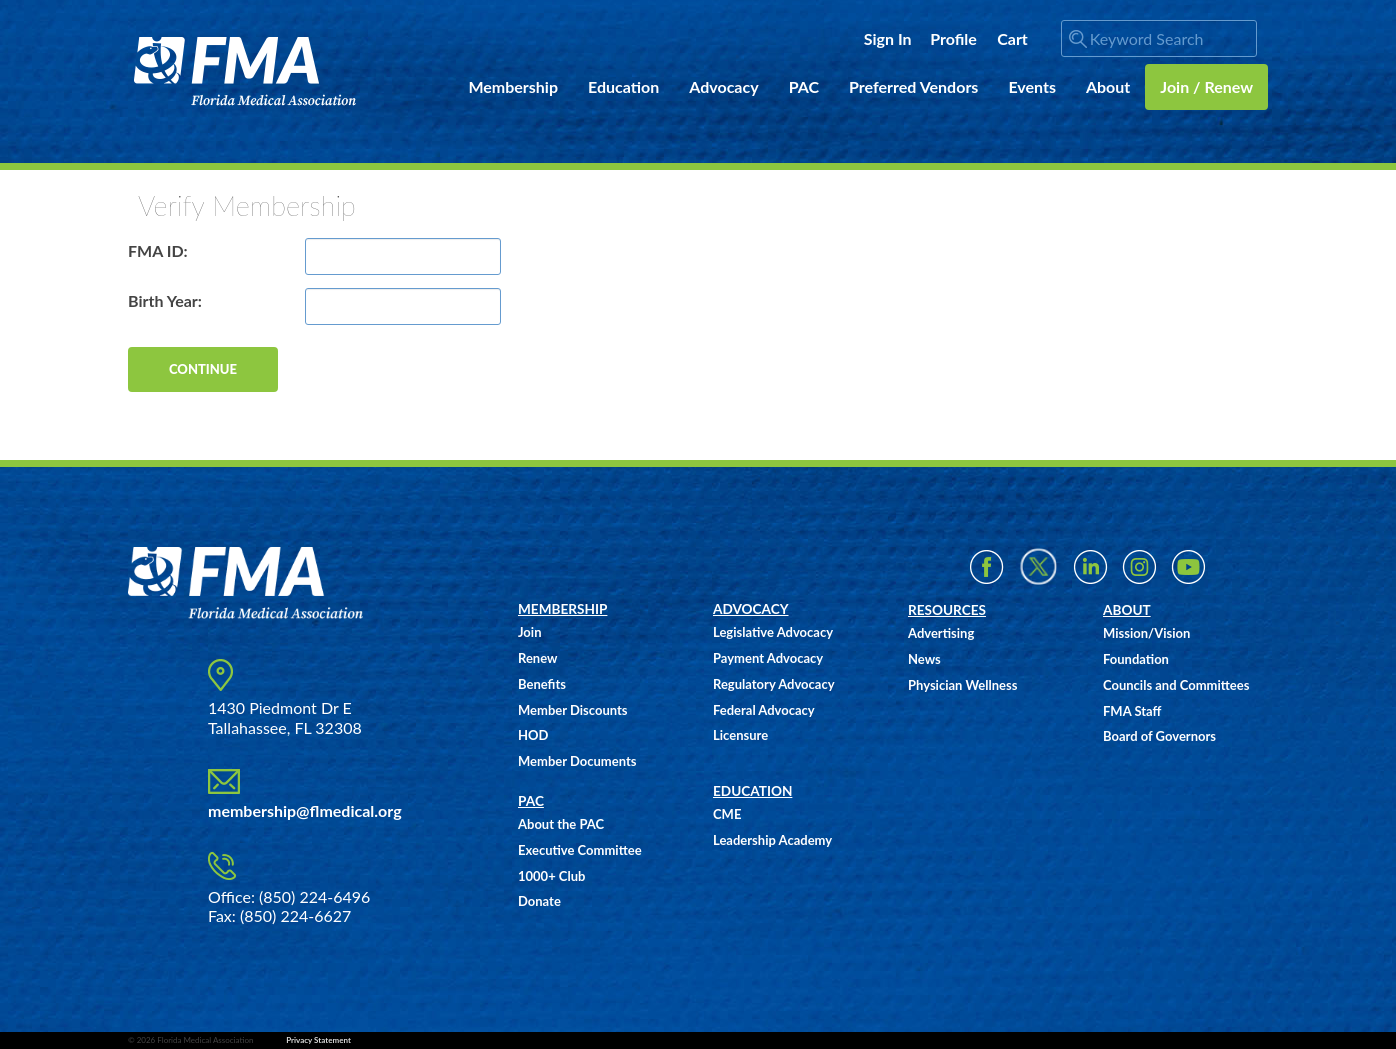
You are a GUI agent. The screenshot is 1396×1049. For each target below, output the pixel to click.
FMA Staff (1132, 711)
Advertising (941, 633)
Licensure (740, 735)
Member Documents (577, 761)
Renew (537, 658)
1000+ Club (551, 876)
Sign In (888, 38)
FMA (245, 71)
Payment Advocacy (768, 658)
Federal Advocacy (764, 710)
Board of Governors (1159, 736)
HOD (533, 735)
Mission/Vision (1146, 633)
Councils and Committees (1176, 685)
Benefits (542, 684)
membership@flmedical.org (305, 810)
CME (727, 814)
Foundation (1136, 659)
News (924, 659)
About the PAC (561, 824)
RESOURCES (947, 610)
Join (529, 632)
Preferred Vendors (913, 86)
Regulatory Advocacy (774, 684)
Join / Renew (1206, 86)
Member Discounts (573, 710)
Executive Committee (580, 850)
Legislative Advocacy (773, 632)
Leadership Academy (772, 840)
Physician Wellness (962, 685)
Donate (539, 901)
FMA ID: (158, 250)
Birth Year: (165, 300)
